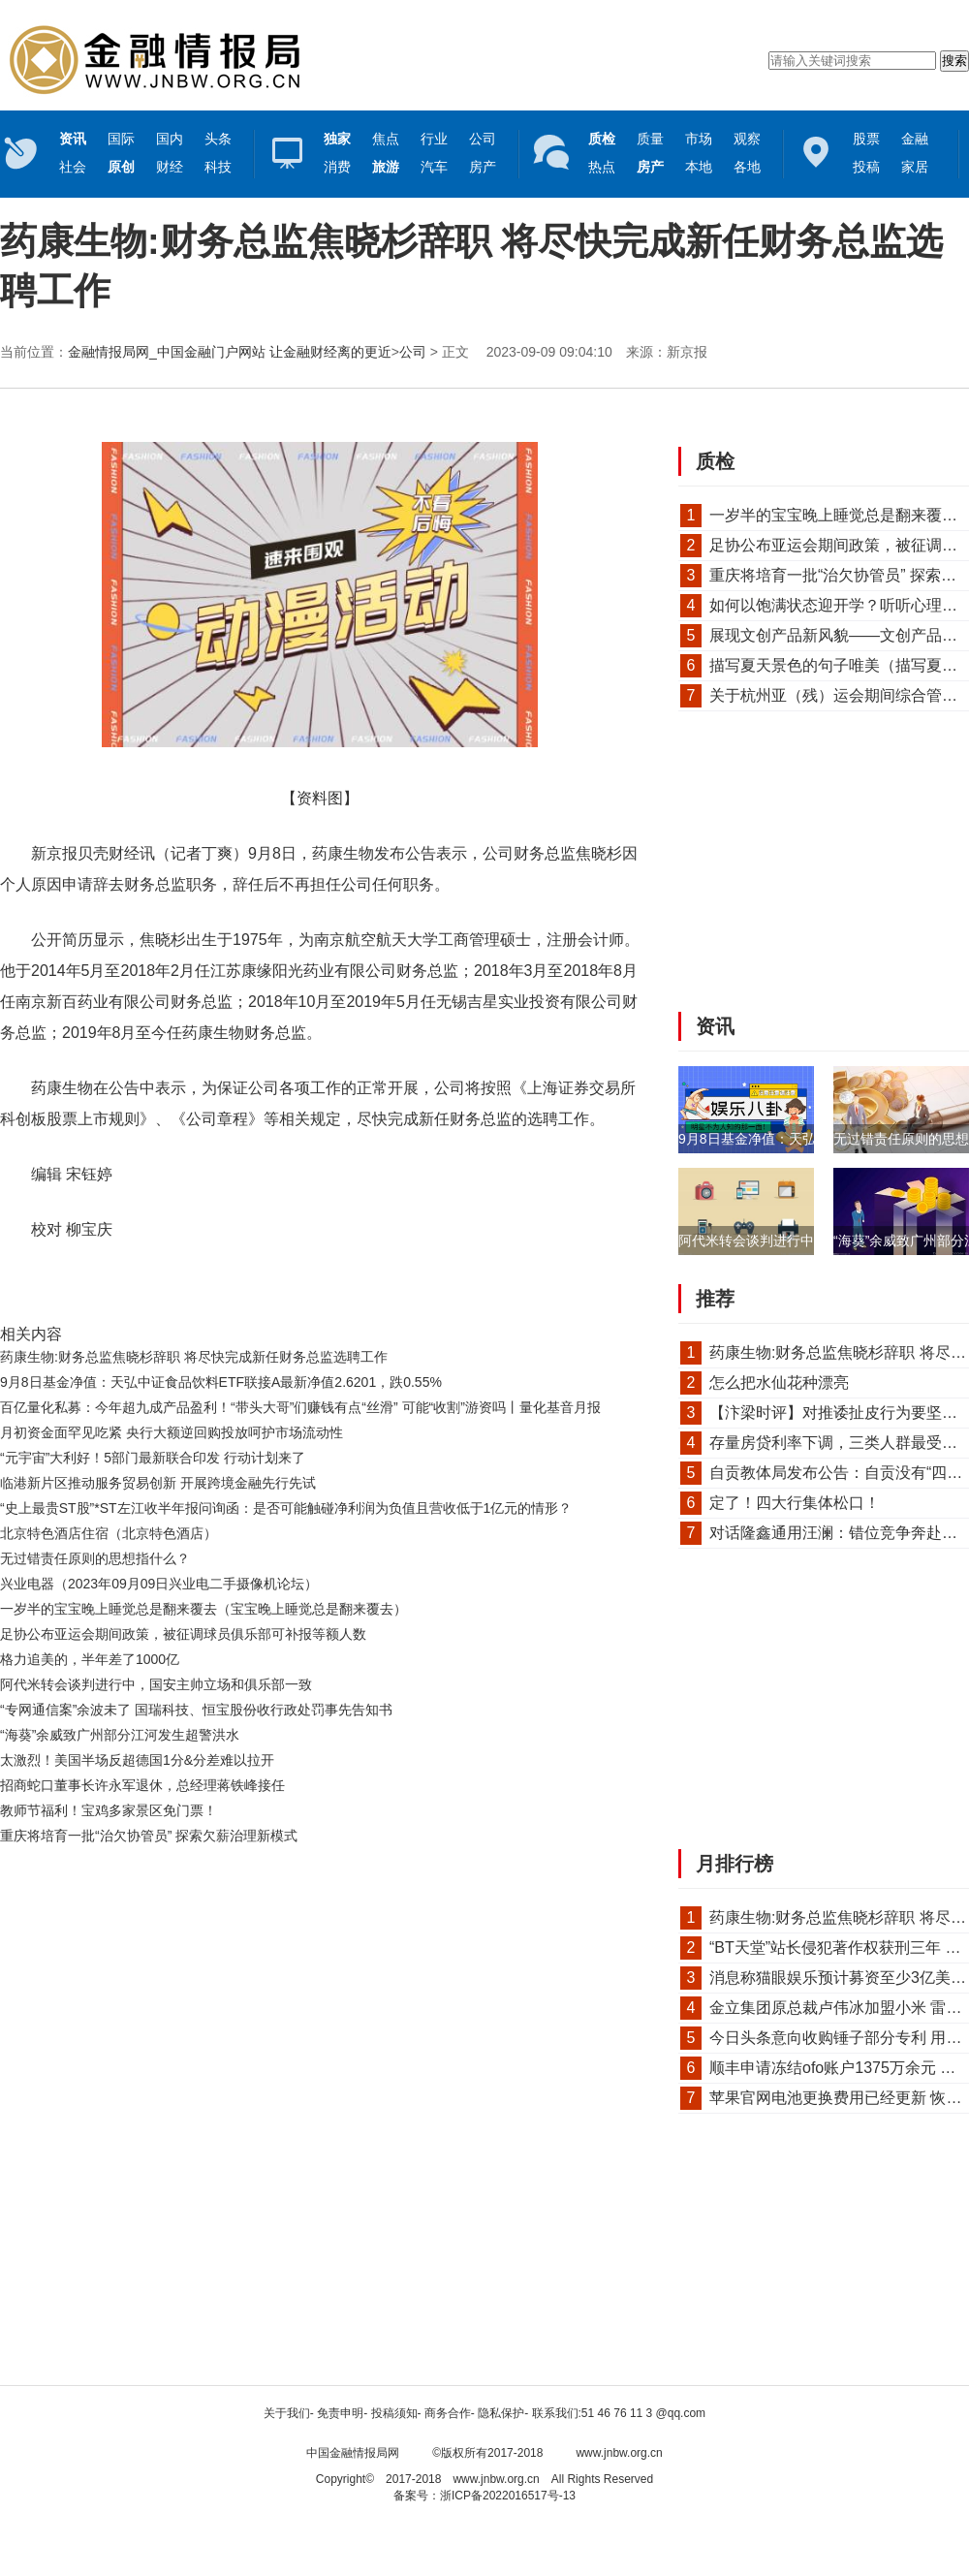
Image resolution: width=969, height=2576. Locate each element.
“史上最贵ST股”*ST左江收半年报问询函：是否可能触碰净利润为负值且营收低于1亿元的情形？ (286, 1508)
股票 (866, 138)
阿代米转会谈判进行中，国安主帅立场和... (806, 1240)
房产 (482, 166)
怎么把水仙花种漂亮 (779, 1382)
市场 (698, 138)
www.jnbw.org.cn (619, 2453)
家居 (914, 166)
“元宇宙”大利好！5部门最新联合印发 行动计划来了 (152, 1457)
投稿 (866, 166)
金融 (914, 138)
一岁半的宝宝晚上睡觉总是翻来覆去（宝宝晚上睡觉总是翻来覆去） (203, 1609)
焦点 (385, 138)
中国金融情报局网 (352, 2453)
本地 (698, 166)
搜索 (954, 60)
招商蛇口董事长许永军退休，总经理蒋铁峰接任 (142, 1785)
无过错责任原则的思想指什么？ (95, 1558)
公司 (482, 138)
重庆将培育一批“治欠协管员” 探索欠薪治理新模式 (148, 1835)
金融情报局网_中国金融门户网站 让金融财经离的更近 (229, 352)
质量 (650, 138)
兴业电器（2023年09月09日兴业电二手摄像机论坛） (159, 1583)
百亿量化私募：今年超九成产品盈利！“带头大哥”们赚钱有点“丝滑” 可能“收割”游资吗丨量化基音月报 (300, 1407)
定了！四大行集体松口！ (794, 1502)
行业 (434, 138)
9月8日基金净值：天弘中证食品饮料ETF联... (813, 1139)
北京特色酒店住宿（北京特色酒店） (108, 1533)
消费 (337, 166)
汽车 (434, 166)
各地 (747, 166)
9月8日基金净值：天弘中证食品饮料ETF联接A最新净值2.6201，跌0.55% (221, 1382)
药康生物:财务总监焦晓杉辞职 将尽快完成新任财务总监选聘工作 (194, 1357)
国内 (169, 138)
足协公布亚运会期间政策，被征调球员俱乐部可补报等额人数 (183, 1634)
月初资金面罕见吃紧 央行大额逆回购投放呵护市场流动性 (171, 1432)
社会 (72, 166)
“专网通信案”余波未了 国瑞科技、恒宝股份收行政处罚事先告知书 (196, 1709)
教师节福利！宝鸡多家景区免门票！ (108, 1810)
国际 (121, 138)
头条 (218, 138)
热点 (601, 166)
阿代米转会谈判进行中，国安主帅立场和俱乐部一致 (156, 1684)
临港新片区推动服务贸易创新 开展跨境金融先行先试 (158, 1483)
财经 (169, 166)
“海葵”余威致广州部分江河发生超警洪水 (119, 1735)
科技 (218, 166)
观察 (747, 138)
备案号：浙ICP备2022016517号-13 (484, 2495)
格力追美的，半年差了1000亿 (89, 1659)
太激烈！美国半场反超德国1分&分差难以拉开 (137, 1760)
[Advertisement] (315, 1901)
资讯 (715, 1026)
